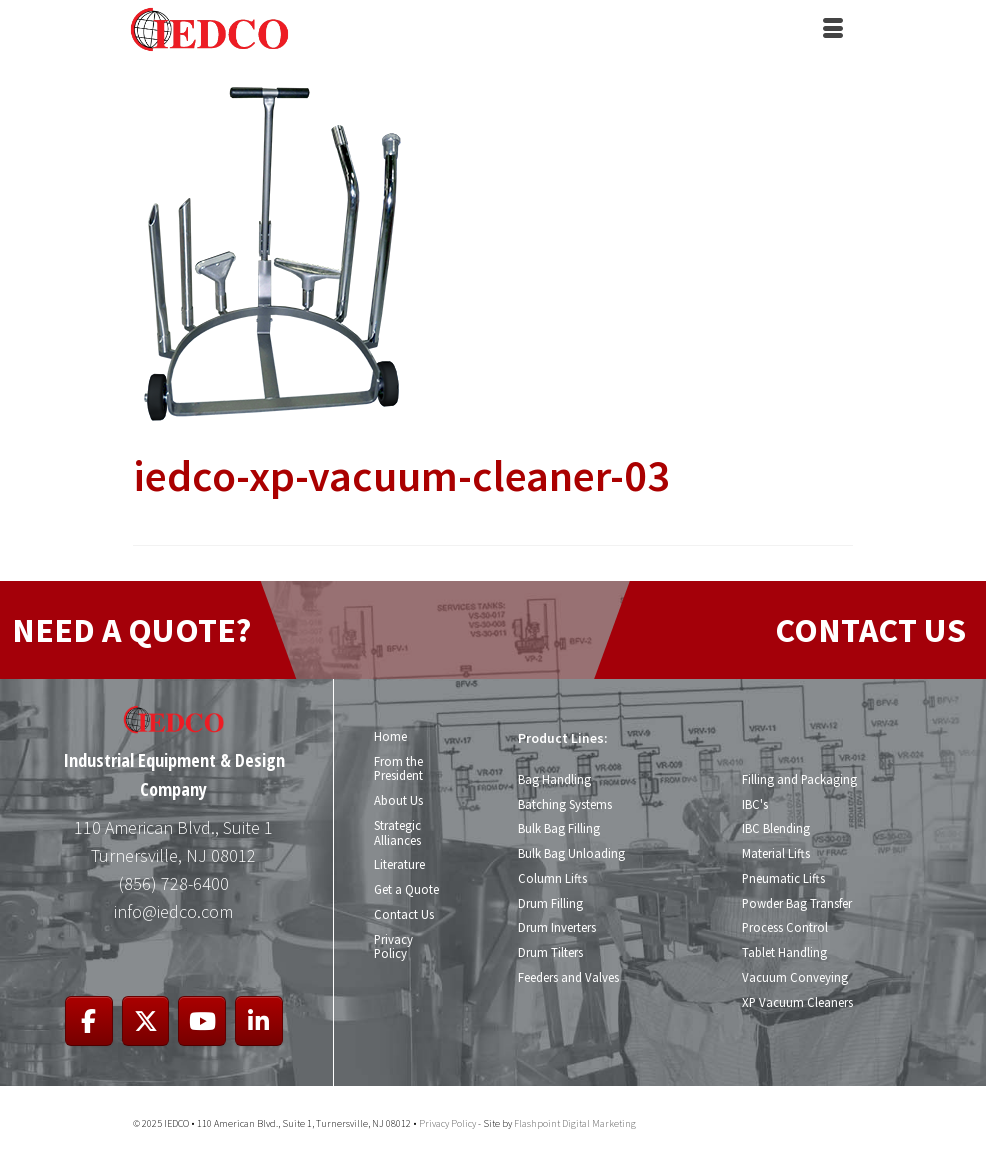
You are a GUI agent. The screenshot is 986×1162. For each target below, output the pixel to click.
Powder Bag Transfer (797, 903)
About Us (398, 800)
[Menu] (833, 30)
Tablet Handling (784, 952)
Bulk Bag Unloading (571, 853)
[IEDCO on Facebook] (89, 1021)
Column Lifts (552, 878)
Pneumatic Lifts (783, 878)
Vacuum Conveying (794, 977)
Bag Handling (554, 779)
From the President (398, 768)
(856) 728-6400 (174, 883)
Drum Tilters (550, 952)
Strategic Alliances (397, 832)
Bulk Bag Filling (559, 828)
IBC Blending (775, 828)
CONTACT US (870, 630)
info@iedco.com (173, 911)
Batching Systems (565, 804)
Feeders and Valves (568, 977)
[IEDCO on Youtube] (202, 1021)
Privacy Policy (393, 946)
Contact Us (403, 914)
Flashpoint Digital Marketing (575, 1123)
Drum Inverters (557, 927)
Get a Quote (406, 889)
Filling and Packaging (799, 779)
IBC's (754, 804)
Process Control (784, 927)
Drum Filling (550, 903)
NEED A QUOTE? (131, 630)
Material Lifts (776, 853)
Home (390, 736)
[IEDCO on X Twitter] (146, 1021)
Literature (399, 864)
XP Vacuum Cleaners (797, 1002)
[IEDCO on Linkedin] (259, 1021)
